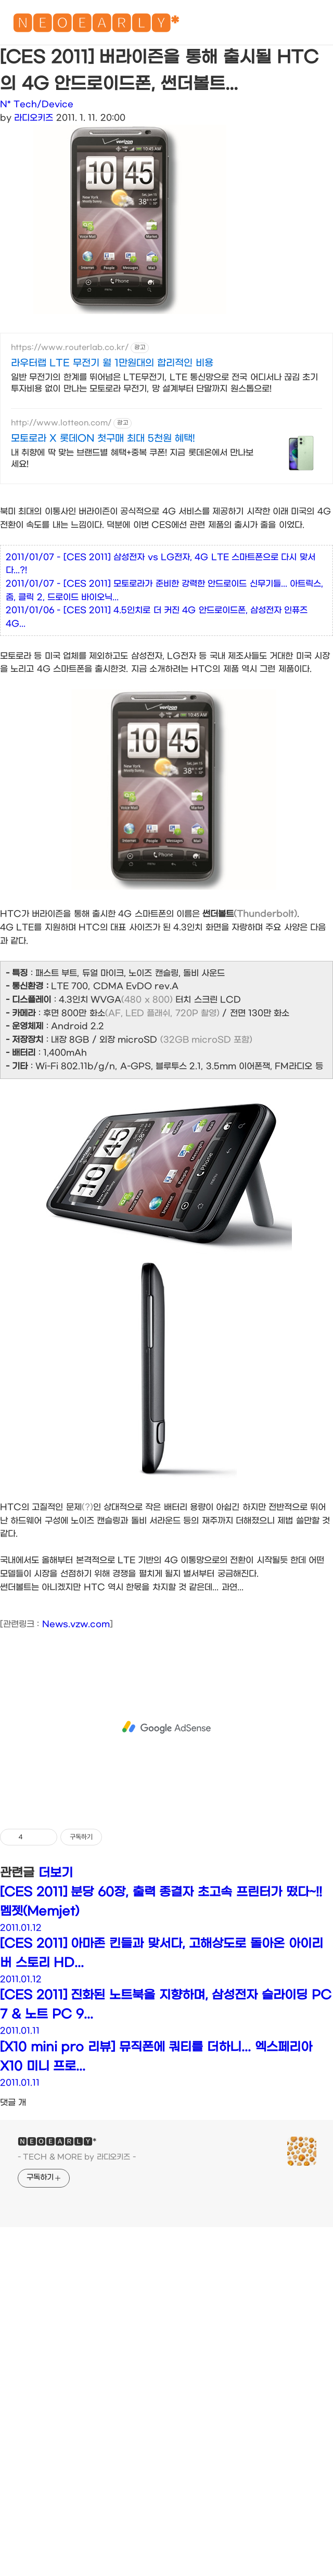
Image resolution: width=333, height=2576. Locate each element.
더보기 (56, 2046)
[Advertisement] (166, 424)
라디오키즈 (33, 118)
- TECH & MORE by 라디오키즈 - (77, 2330)
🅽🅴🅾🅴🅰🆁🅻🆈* (95, 25)
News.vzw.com (76, 1798)
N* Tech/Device (36, 104)
